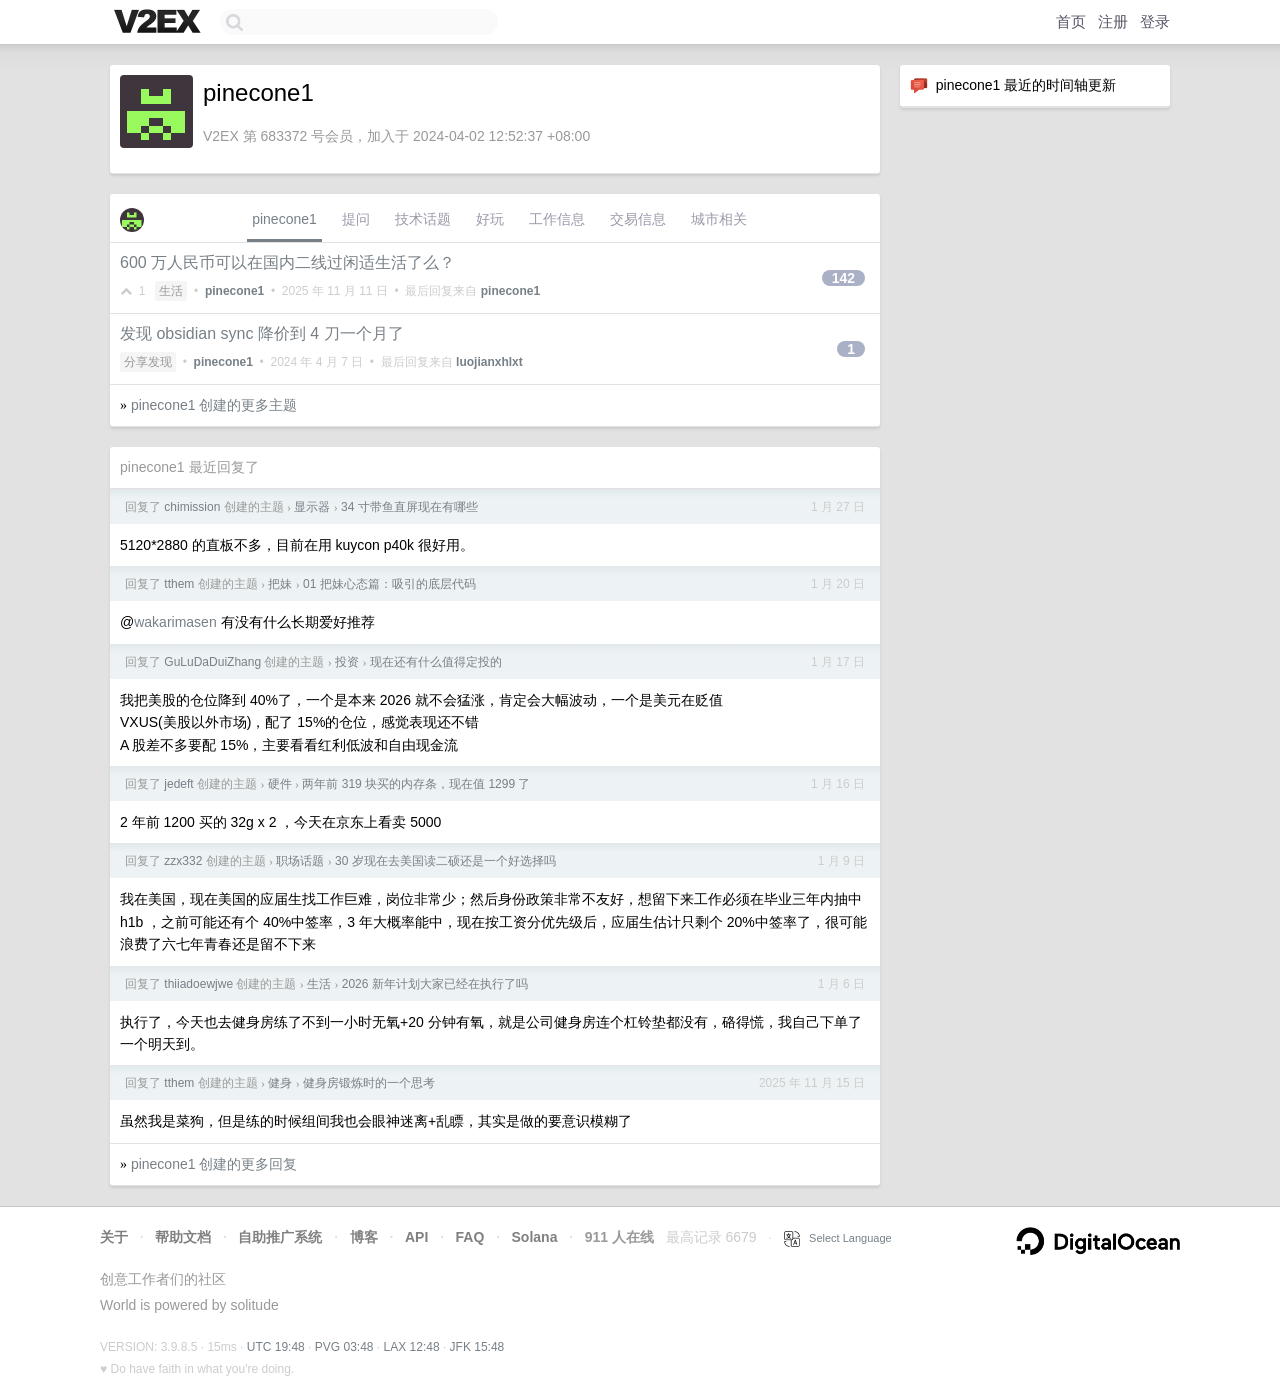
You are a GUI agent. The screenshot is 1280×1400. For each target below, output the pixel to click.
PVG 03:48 (344, 1347)
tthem (179, 584)
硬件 (280, 784)
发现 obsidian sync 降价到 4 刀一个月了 (262, 333)
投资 (347, 662)
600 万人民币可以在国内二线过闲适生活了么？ (287, 262)
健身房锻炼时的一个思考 (369, 1083)
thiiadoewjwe (198, 984)
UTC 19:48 (276, 1347)
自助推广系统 (280, 1237)
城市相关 (719, 219)
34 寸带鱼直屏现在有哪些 (409, 507)
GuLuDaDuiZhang (212, 662)
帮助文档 (183, 1237)
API (416, 1237)
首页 (1071, 21)
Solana (535, 1237)
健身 (280, 1083)
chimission (192, 507)
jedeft (178, 784)
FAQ (470, 1237)
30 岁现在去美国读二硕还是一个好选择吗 (445, 861)
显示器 (312, 507)
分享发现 (148, 362)
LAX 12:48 (412, 1347)
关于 (114, 1237)
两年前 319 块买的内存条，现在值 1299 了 (416, 784)
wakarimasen (175, 622)
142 (843, 278)
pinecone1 (284, 219)
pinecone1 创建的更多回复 (214, 1164)
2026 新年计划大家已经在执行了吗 (435, 984)
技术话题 (423, 219)
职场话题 (300, 861)
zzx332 (183, 861)
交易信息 (638, 219)
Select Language (838, 1238)
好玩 (490, 219)
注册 (1113, 21)
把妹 (280, 584)
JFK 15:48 (477, 1347)
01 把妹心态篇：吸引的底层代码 (389, 584)
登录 (1155, 21)
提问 (356, 219)
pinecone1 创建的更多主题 (214, 405)
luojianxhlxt (489, 362)
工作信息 (557, 219)
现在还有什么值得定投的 (436, 662)
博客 (364, 1237)
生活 (171, 291)
